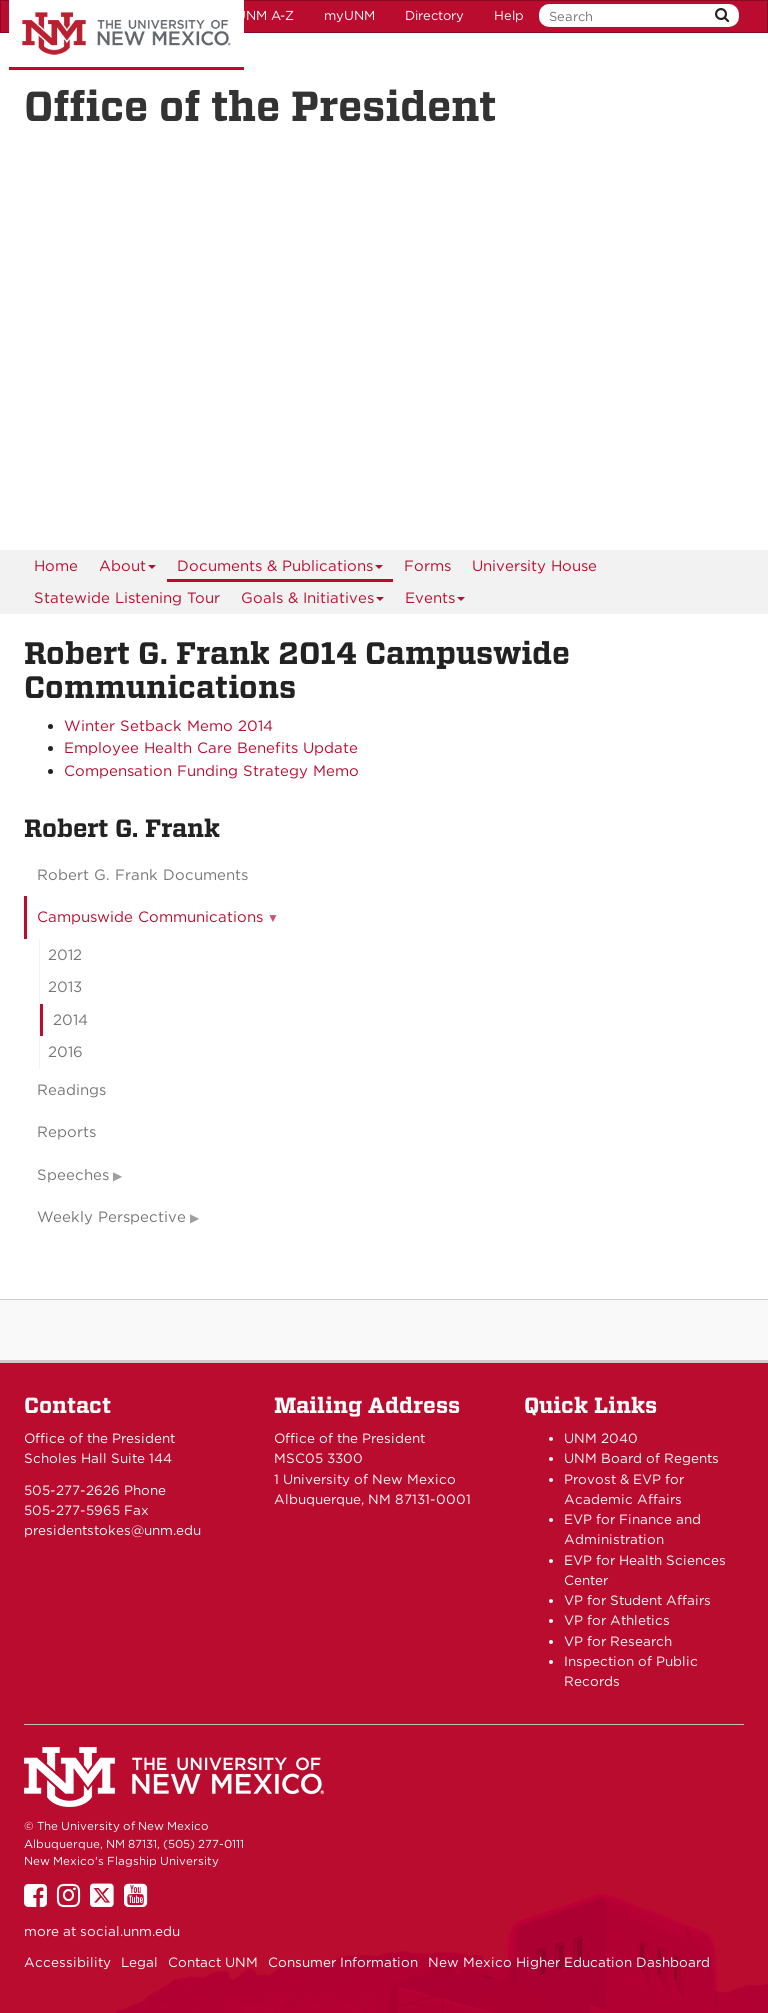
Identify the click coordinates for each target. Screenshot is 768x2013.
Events (435, 601)
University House (534, 566)
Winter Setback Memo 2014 (168, 726)
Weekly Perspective (111, 1217)
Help (509, 15)
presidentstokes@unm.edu (112, 1530)
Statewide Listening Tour (127, 598)
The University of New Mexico (126, 35)
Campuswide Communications (150, 917)
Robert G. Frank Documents (142, 875)
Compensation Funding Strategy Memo (211, 771)
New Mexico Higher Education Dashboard (569, 1962)
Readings (71, 1090)
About (128, 569)
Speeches (73, 1175)
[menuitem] (56, 566)
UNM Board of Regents (641, 1458)
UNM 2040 (601, 1438)
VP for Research (618, 1641)
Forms (427, 566)
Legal (139, 1962)
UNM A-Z (265, 15)
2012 (65, 955)
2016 (65, 1052)
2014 (70, 1020)
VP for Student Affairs (637, 1600)
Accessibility (67, 1962)
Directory (434, 15)
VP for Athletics (617, 1620)
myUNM (349, 15)
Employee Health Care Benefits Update (211, 748)
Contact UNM (213, 1962)
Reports (66, 1132)
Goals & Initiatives (313, 601)
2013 (65, 987)
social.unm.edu (130, 1931)
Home (56, 566)
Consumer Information (343, 1962)
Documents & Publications (280, 569)
